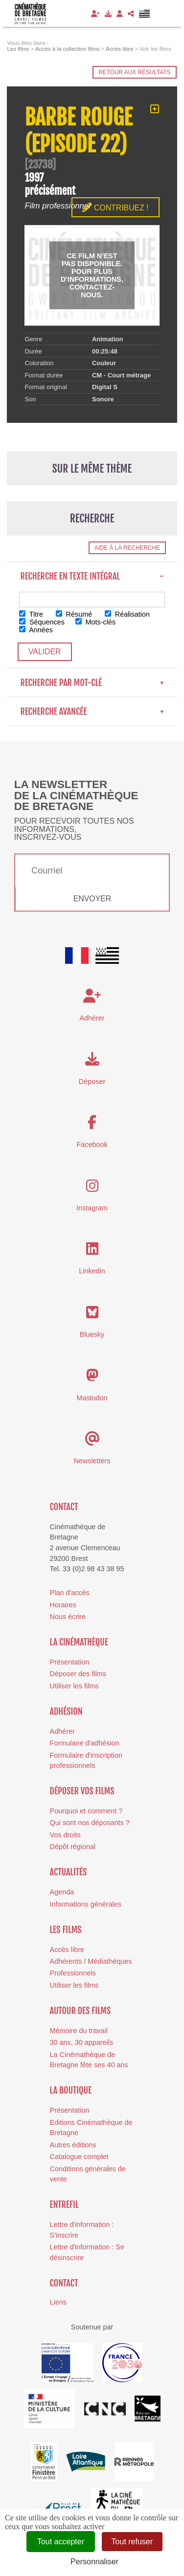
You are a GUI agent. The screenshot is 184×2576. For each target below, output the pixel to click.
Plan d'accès (70, 1593)
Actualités (68, 1872)
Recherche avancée (91, 711)
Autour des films (80, 2010)
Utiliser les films (74, 1686)
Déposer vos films (82, 1791)
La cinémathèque (79, 1642)
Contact (64, 1506)
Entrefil (64, 2204)
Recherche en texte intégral (91, 576)
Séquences (42, 622)
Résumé (74, 614)
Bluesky (92, 1334)
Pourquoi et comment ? (86, 1811)
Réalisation (127, 614)
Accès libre (67, 1949)
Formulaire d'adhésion (84, 1743)
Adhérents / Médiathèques (91, 1961)
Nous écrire (68, 1616)
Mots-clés (95, 622)
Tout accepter (60, 2541)
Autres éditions (73, 2145)
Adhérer (62, 1731)
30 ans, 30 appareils (82, 2042)
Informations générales (85, 1904)
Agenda (62, 1892)
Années (36, 630)
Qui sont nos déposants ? (90, 1823)
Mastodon (91, 1398)
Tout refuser (132, 2541)
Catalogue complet (79, 2157)
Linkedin (92, 1271)
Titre (31, 614)
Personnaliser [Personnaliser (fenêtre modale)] (94, 2561)
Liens (58, 2302)
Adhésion (66, 1711)
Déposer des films (78, 1674)
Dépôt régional (73, 1846)
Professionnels (73, 1973)
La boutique (71, 2090)
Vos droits (65, 1835)
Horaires (63, 1605)
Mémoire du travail (79, 2031)
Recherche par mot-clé (91, 682)
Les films (66, 1929)
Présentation (70, 1662)
